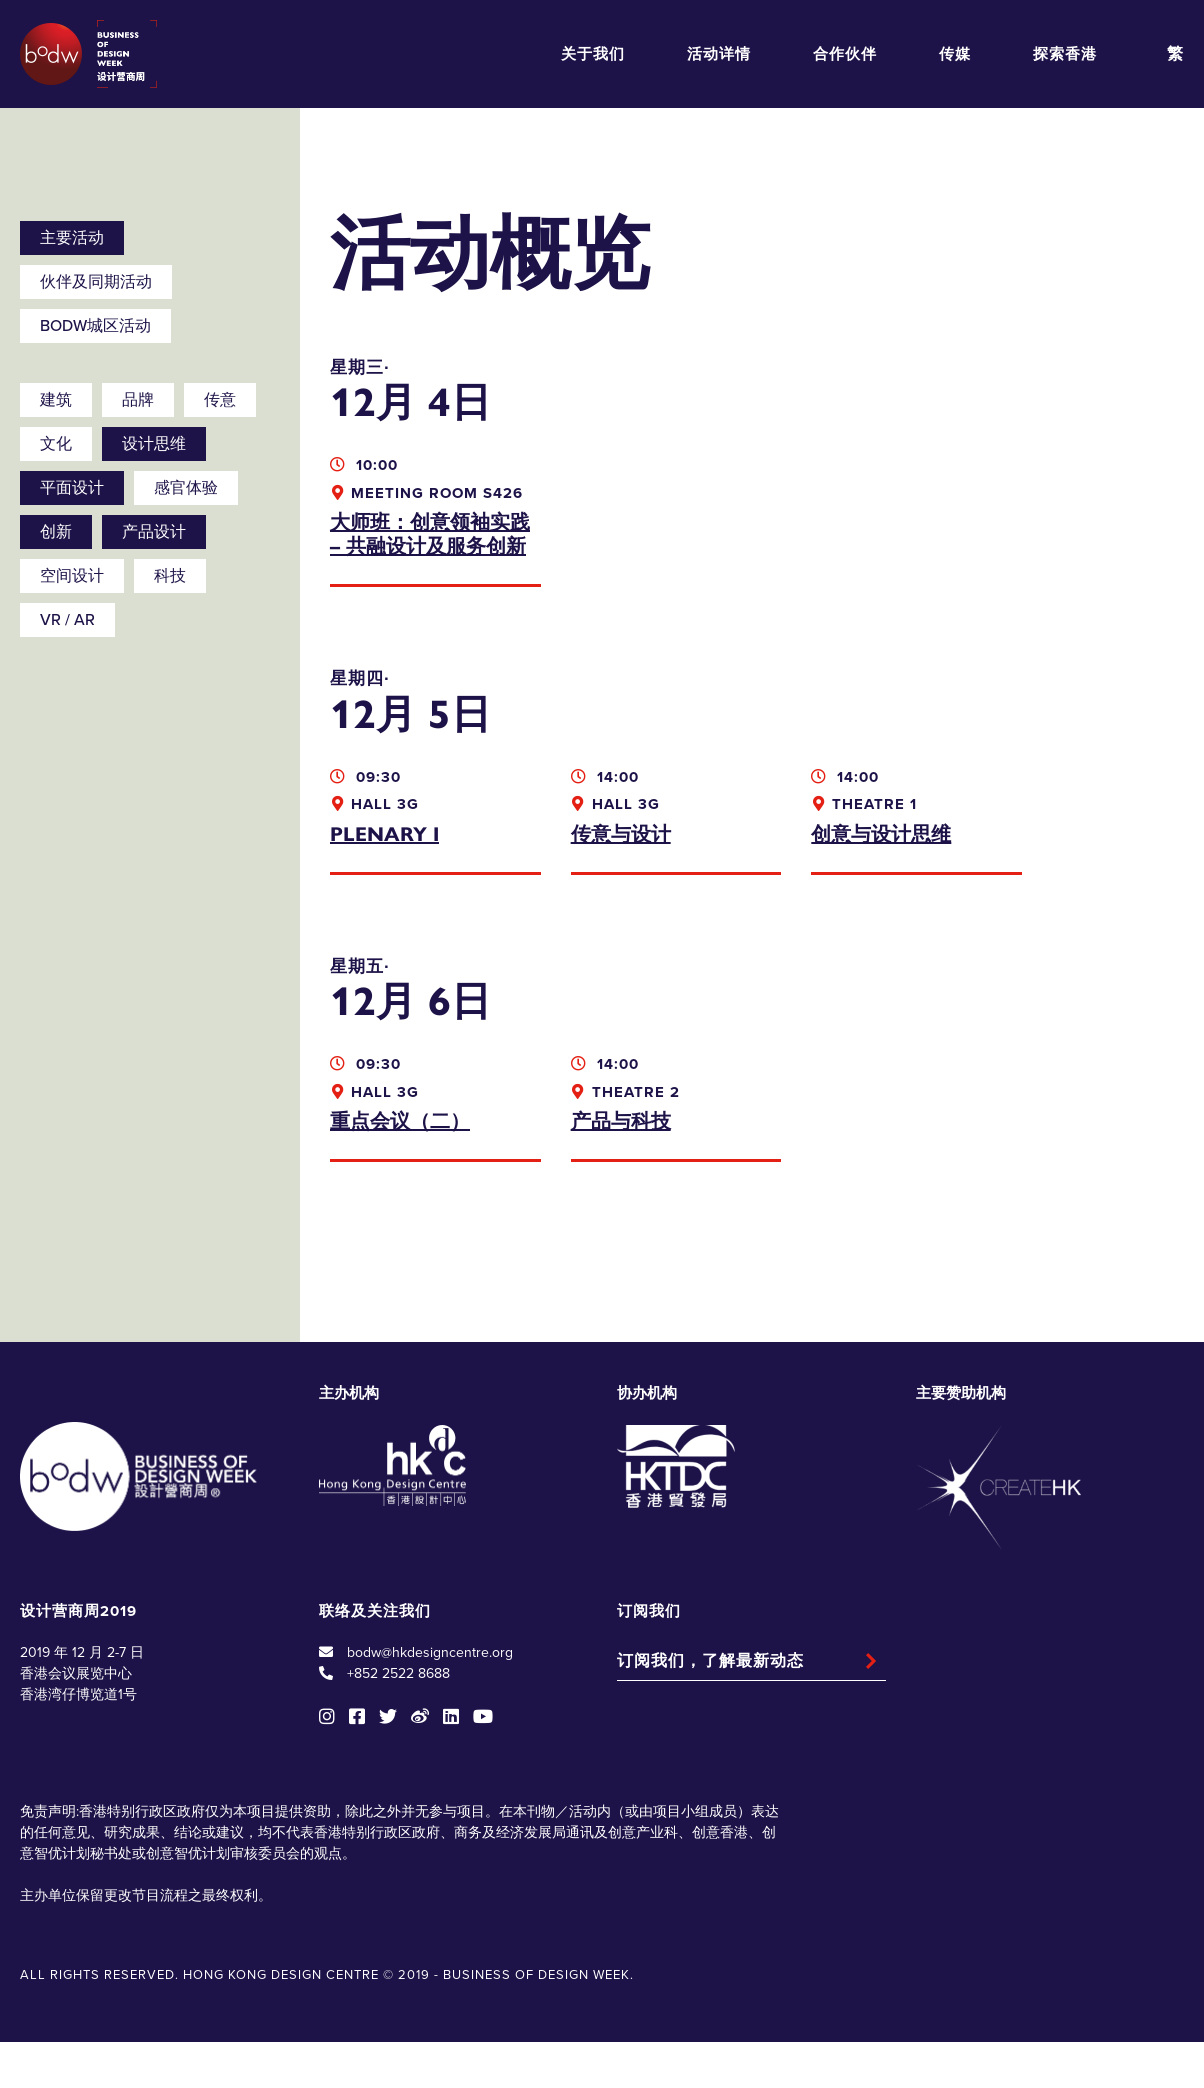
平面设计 (72, 488)
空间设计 (72, 576)
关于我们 (593, 54)
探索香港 (1065, 54)
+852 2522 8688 (398, 1720)
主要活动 (72, 238)
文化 (56, 444)
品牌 (138, 400)
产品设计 (154, 532)
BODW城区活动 (95, 326)
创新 (56, 532)
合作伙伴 (845, 54)
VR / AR (67, 620)
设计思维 (154, 444)
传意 (220, 400)
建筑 (56, 400)
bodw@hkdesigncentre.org (430, 1699)
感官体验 (186, 488)
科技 (170, 576)
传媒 (955, 54)
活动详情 (719, 54)
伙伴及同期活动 (96, 282)
